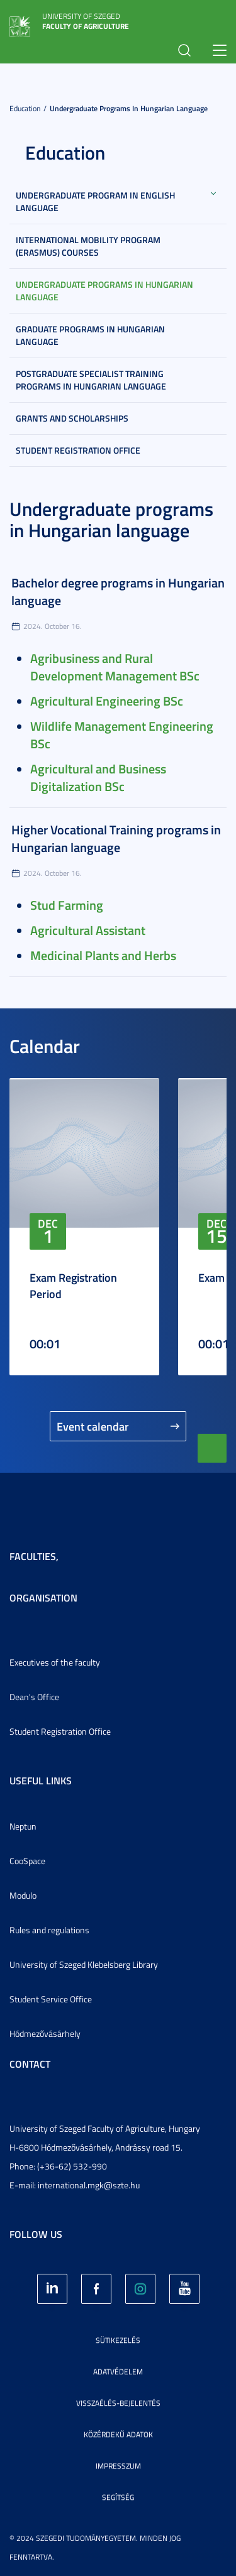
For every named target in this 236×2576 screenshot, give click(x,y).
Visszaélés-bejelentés (118, 2403)
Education (24, 108)
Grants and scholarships (72, 418)
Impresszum (118, 2465)
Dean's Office (34, 1697)
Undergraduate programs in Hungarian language (129, 108)
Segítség (118, 2497)
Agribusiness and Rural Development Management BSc (114, 666)
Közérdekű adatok (118, 2434)
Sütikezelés (118, 2340)
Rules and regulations (49, 1930)
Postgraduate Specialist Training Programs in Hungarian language (91, 380)
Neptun (23, 1826)
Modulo (23, 1895)
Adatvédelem (118, 2371)
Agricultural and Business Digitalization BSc (98, 777)
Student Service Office (50, 1999)
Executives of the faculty (54, 1662)
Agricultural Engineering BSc (106, 700)
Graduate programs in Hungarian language (90, 335)
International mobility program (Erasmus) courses (88, 246)
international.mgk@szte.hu (89, 2185)
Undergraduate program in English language (95, 201)
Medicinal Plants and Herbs (103, 955)
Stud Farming (66, 905)
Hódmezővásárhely (45, 2033)
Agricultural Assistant (87, 930)
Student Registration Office (78, 450)
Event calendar (93, 1426)
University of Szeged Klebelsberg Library (83, 1964)
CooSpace (27, 1861)
